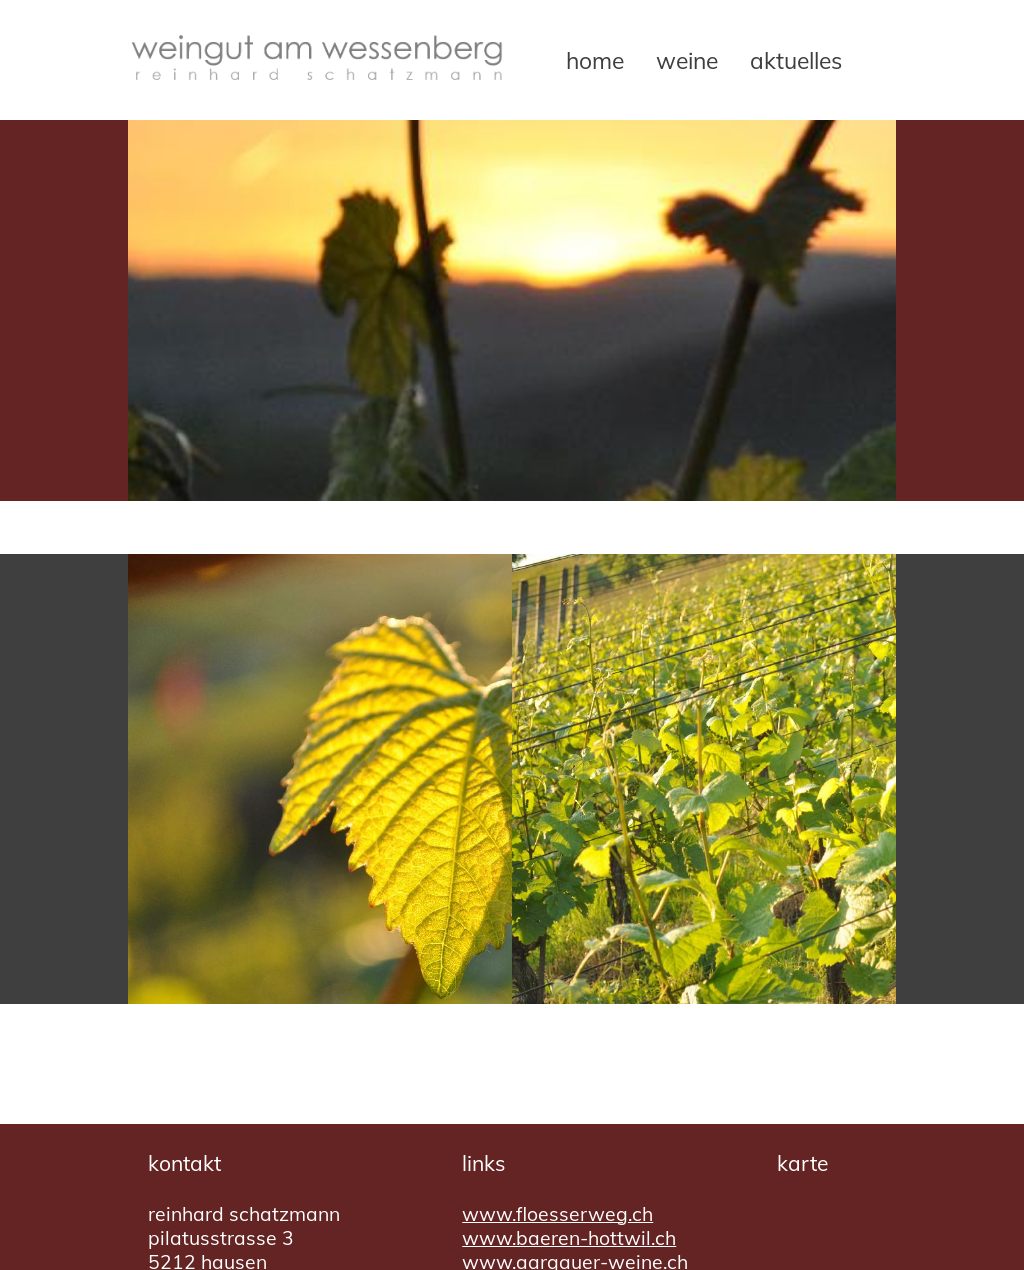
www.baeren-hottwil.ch (569, 1238)
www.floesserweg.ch (557, 1214)
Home (595, 60)
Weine (687, 60)
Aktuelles (796, 60)
